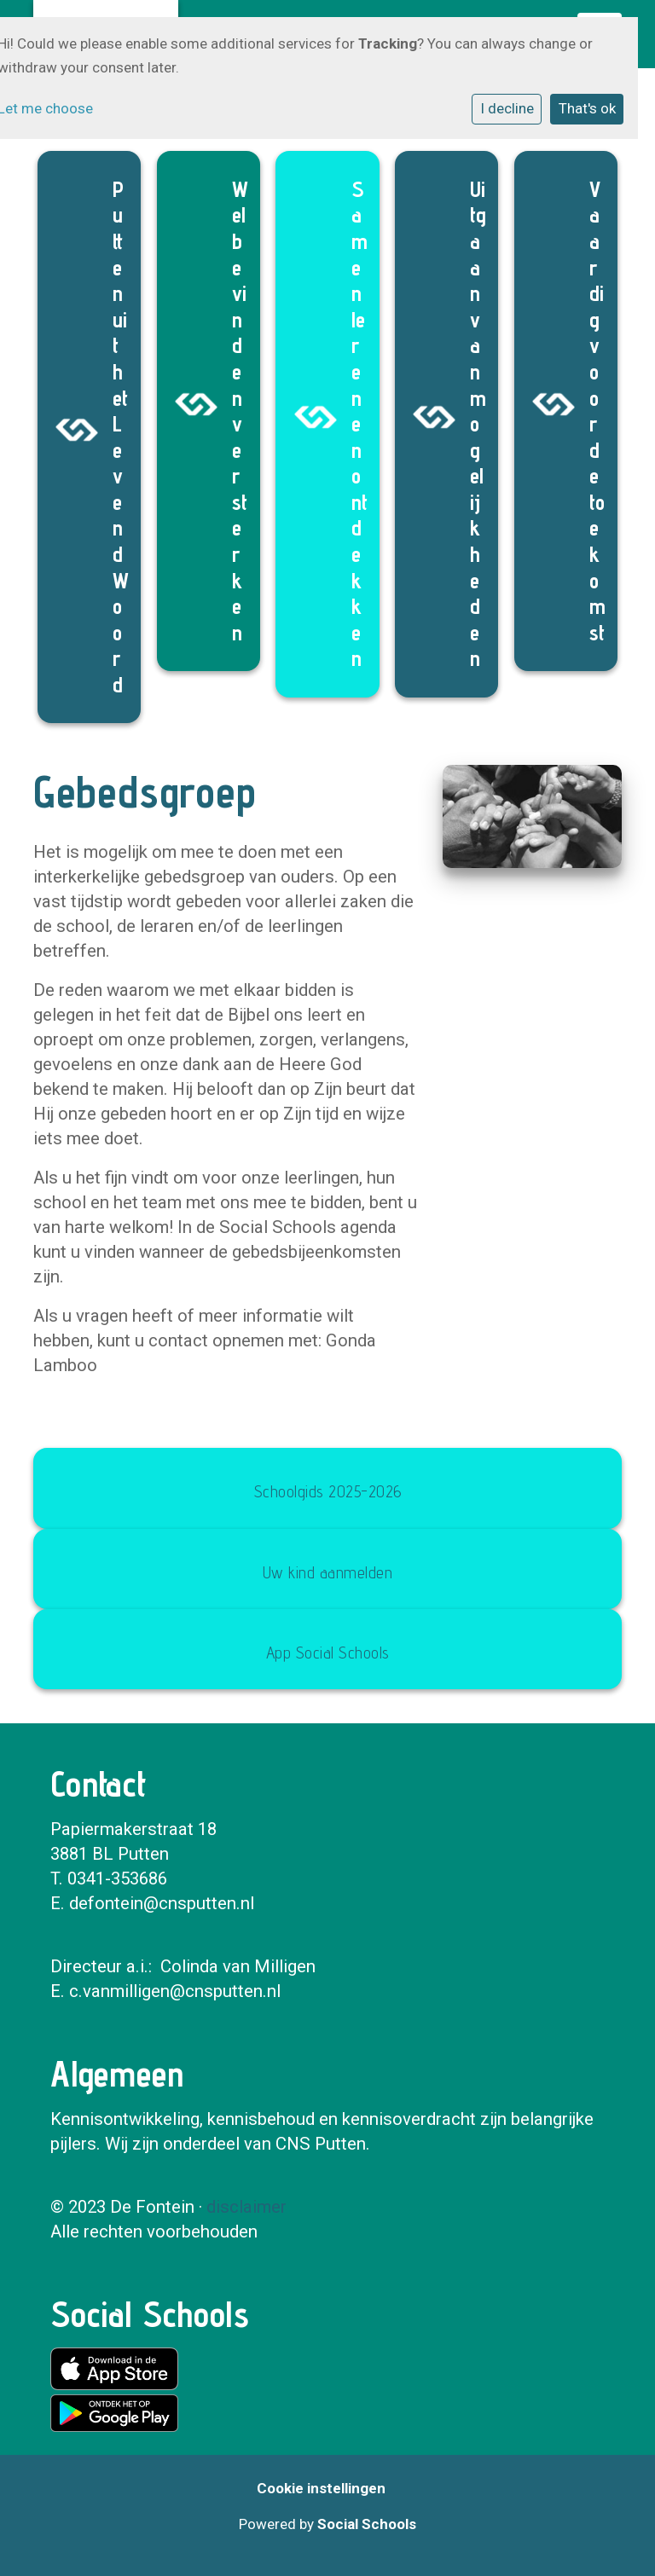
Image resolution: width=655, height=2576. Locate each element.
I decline (507, 108)
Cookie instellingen (321, 2488)
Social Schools (366, 2524)
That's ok (587, 108)
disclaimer (246, 2207)
